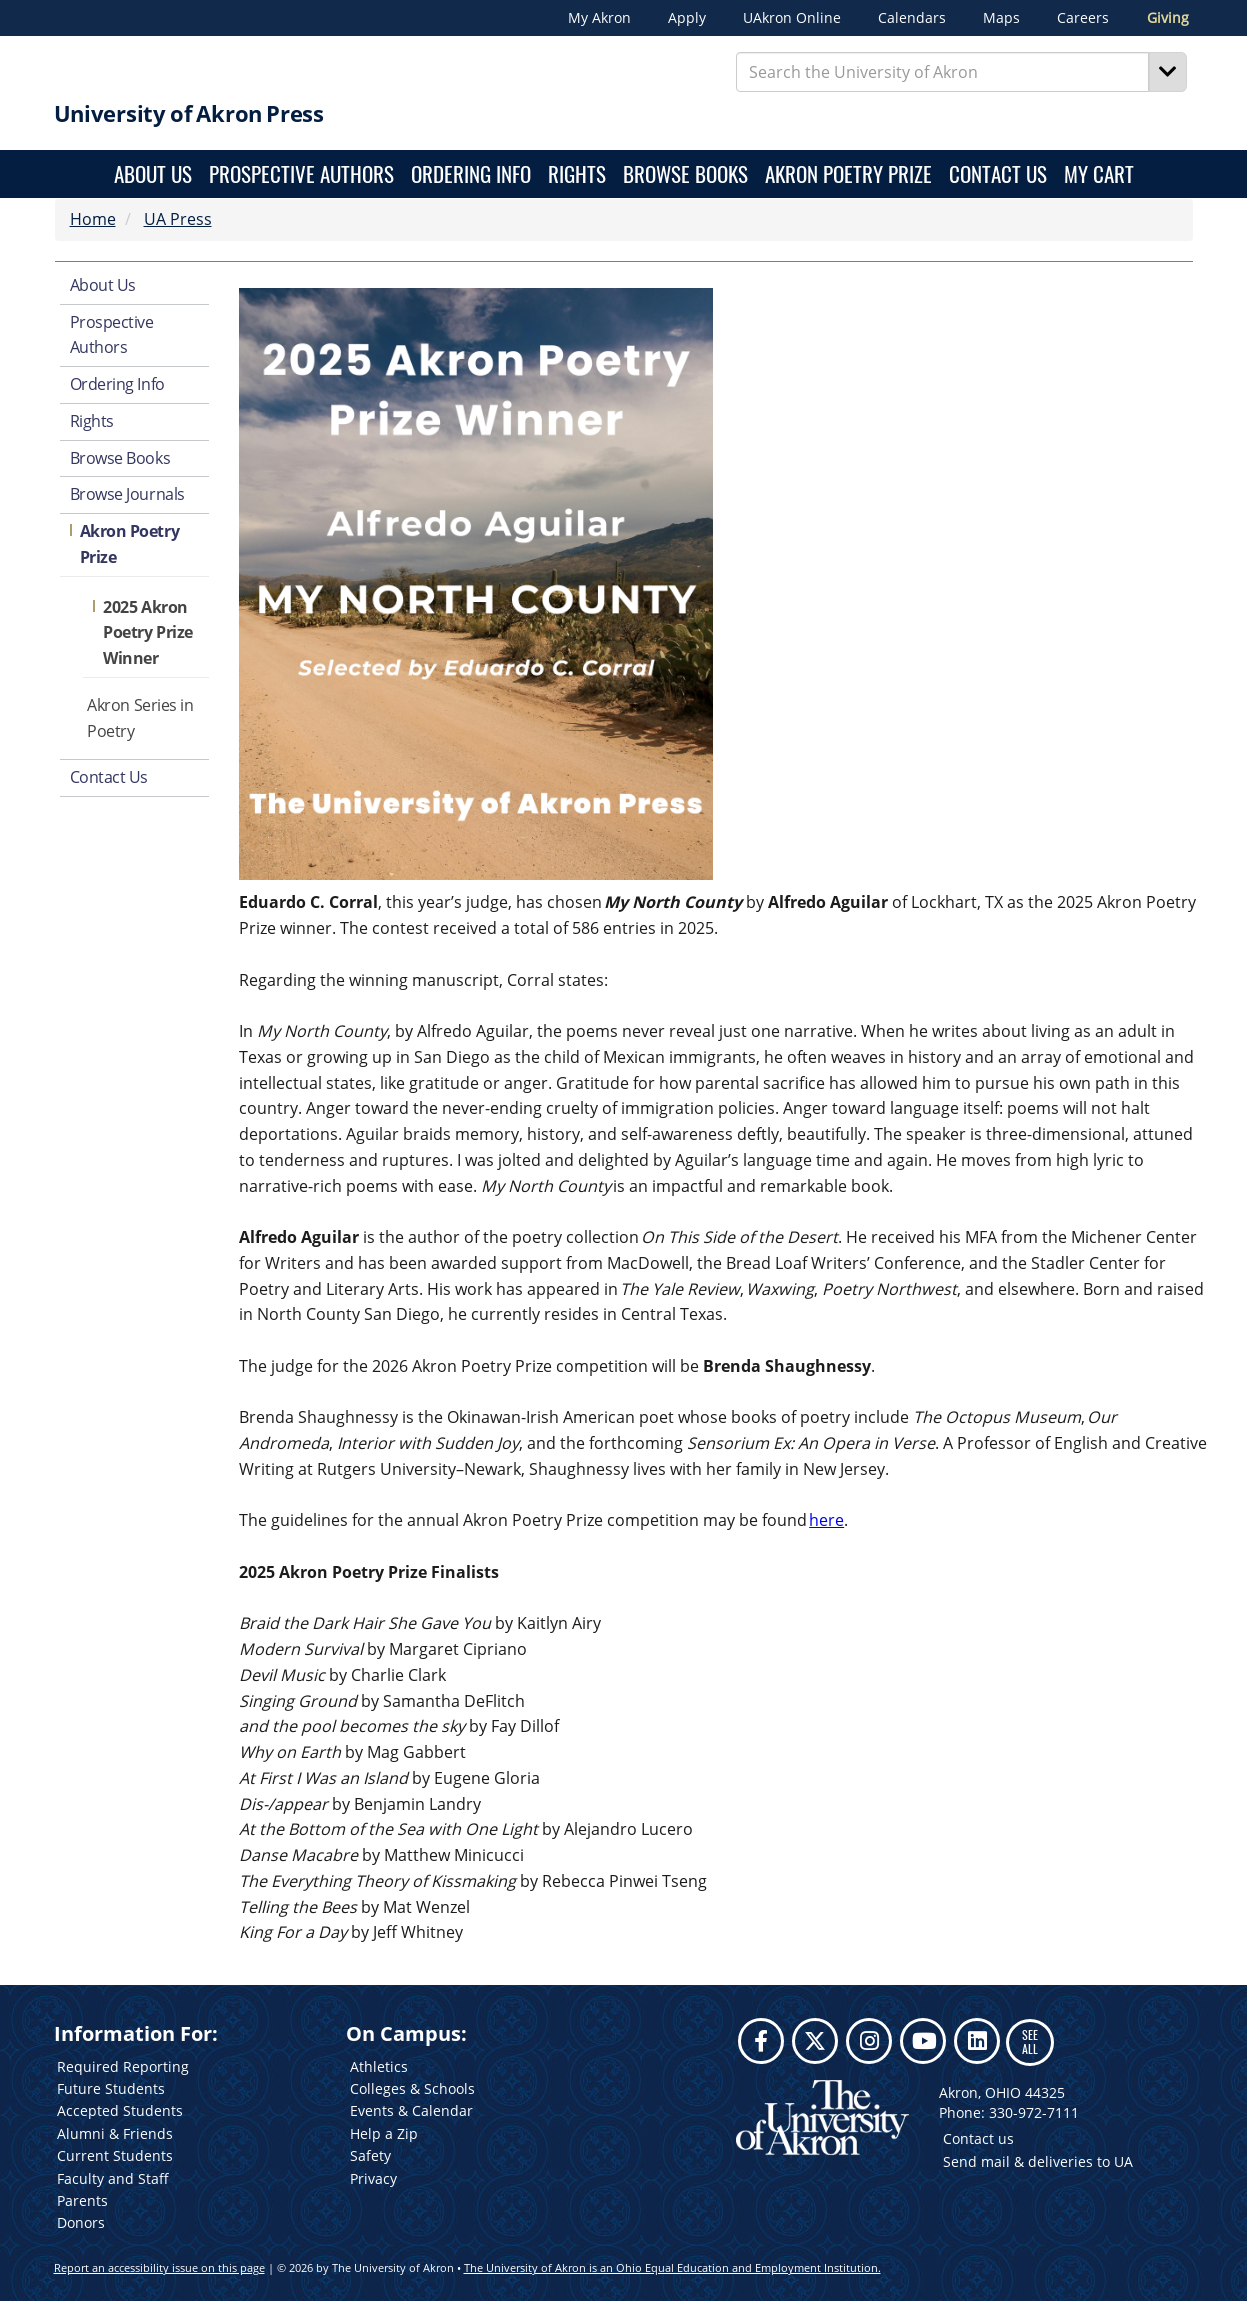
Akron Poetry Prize (848, 173)
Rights (577, 173)
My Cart (1099, 173)
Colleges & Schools (412, 2088)
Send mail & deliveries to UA (1038, 2161)
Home (93, 219)
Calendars (912, 18)
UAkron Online (792, 18)
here (826, 1520)
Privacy (373, 2178)
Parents (82, 2200)
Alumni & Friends (115, 2133)
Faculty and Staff (113, 2178)
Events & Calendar (411, 2110)
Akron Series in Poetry (140, 718)
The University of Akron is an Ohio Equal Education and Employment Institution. (672, 2267)
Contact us (978, 2138)
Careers (1083, 18)
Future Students (111, 2088)
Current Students (115, 2155)
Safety (370, 2155)
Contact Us (998, 173)
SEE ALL (1030, 2041)
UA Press (178, 219)
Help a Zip (384, 2133)
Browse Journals (127, 494)
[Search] (1168, 72)
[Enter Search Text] (942, 72)
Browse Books (685, 173)
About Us (153, 173)
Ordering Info (471, 173)
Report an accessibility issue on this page (159, 2267)
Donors (81, 2222)
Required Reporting (123, 2066)
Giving (1168, 18)
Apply (687, 18)
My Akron (599, 18)
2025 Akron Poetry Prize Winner (148, 633)
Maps (1001, 18)
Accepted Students (120, 2110)
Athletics (379, 2066)
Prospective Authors (301, 173)
